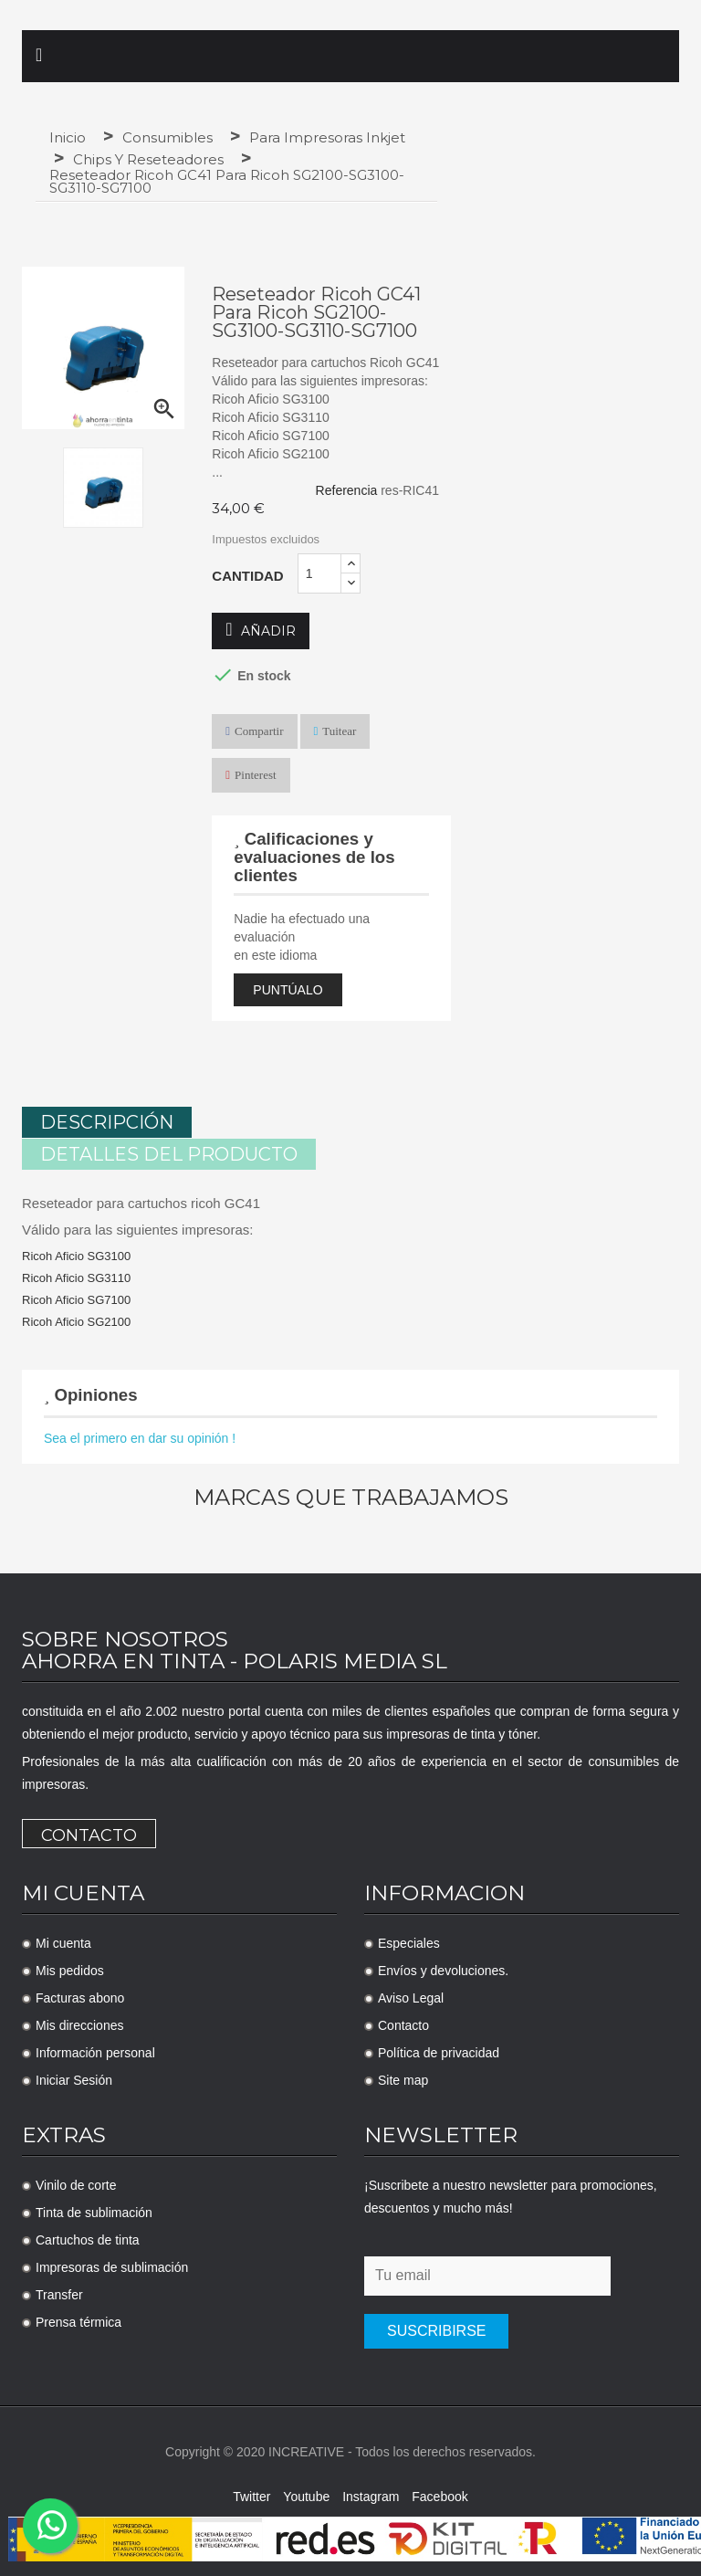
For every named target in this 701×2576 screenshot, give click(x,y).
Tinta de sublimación (94, 2210)
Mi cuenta (63, 1941)
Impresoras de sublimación (112, 2265)
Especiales (409, 1941)
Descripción (106, 1122)
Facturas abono (80, 1996)
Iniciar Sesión (74, 2078)
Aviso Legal (411, 1996)
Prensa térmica (78, 2320)
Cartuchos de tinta (88, 2238)
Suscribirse (436, 2329)
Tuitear (339, 731)
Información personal (95, 2051)
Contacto (89, 1834)
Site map (403, 2078)
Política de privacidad (438, 2051)
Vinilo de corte (76, 2183)
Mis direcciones (79, 2023)
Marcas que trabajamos (351, 1496)
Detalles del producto (169, 1153)
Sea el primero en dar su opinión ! (139, 1436)
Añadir (260, 631)
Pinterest (256, 775)
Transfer (59, 2293)
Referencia (347, 490)
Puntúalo (287, 990)
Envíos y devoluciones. (443, 1968)
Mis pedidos (70, 1968)
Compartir (259, 731)
